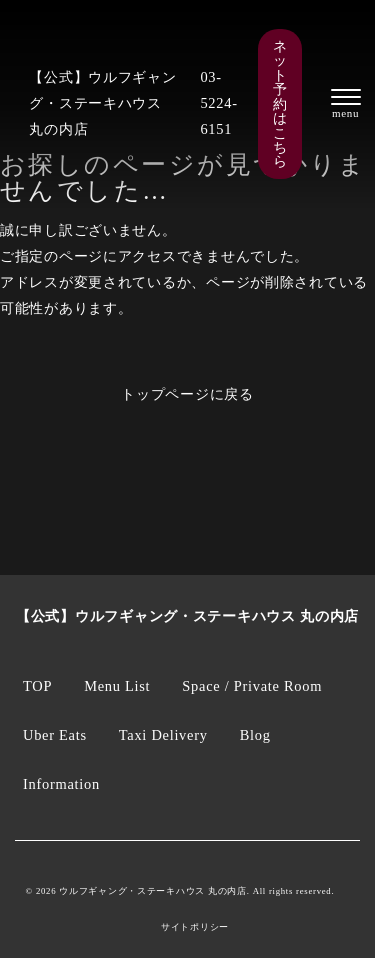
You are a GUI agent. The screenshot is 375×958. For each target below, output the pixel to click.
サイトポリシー (195, 927)
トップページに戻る (187, 394)
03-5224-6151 (218, 103)
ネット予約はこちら (280, 104)
